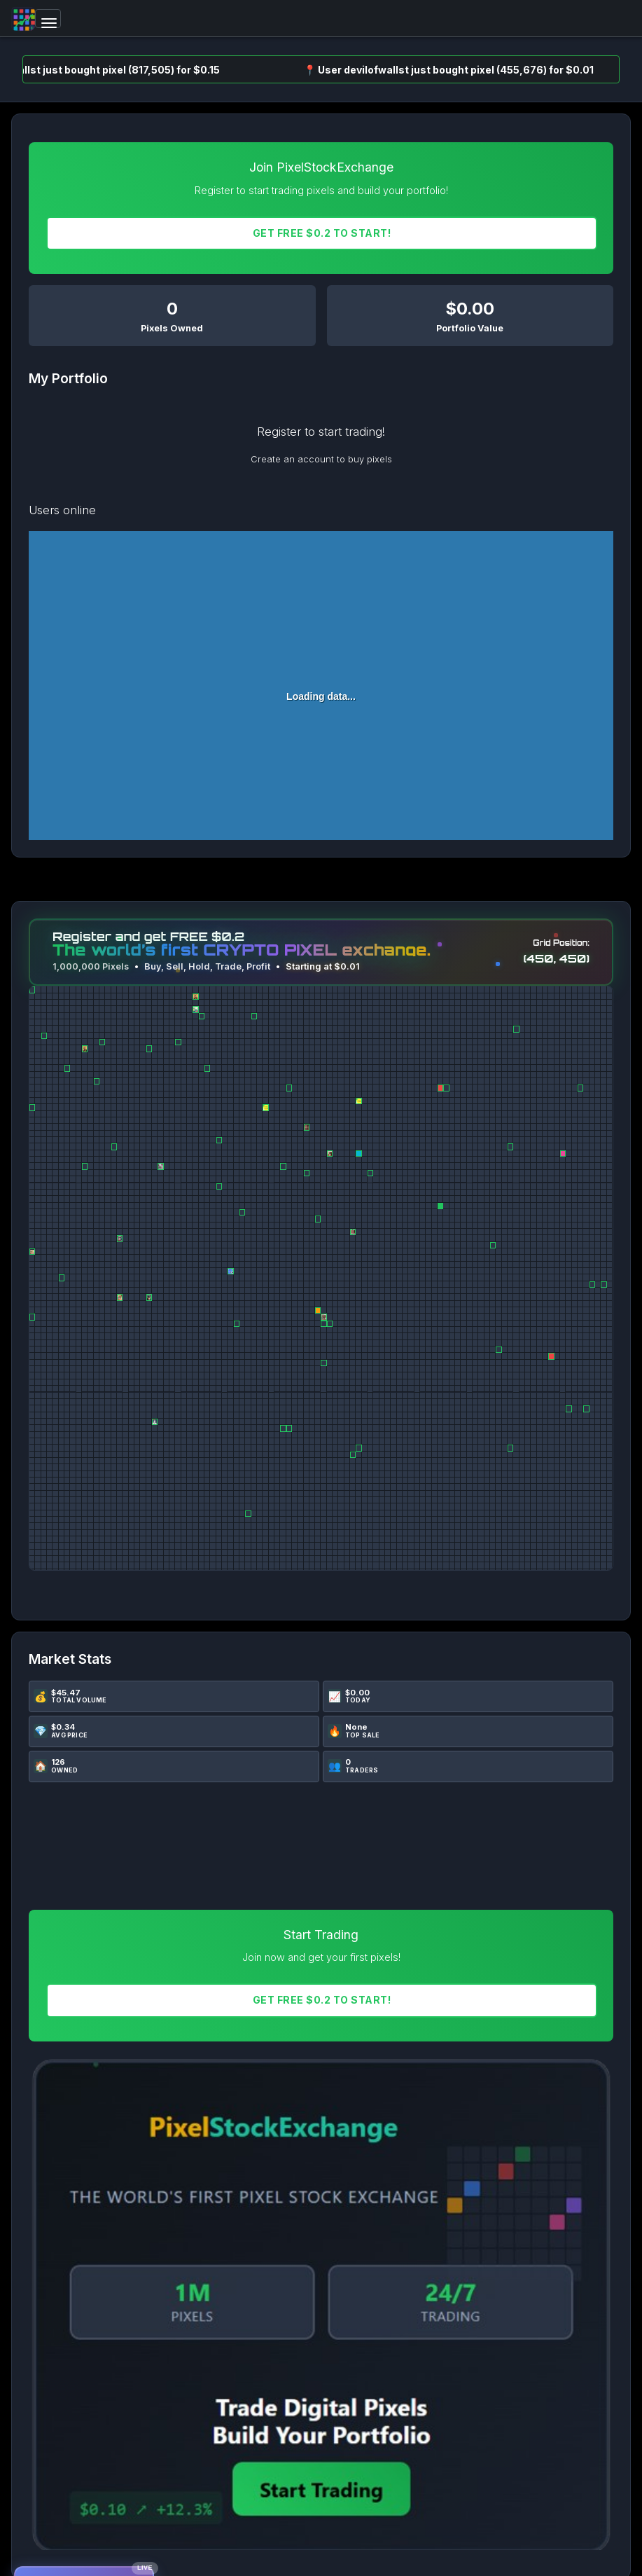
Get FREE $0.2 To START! (322, 233)
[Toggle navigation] (48, 18)
